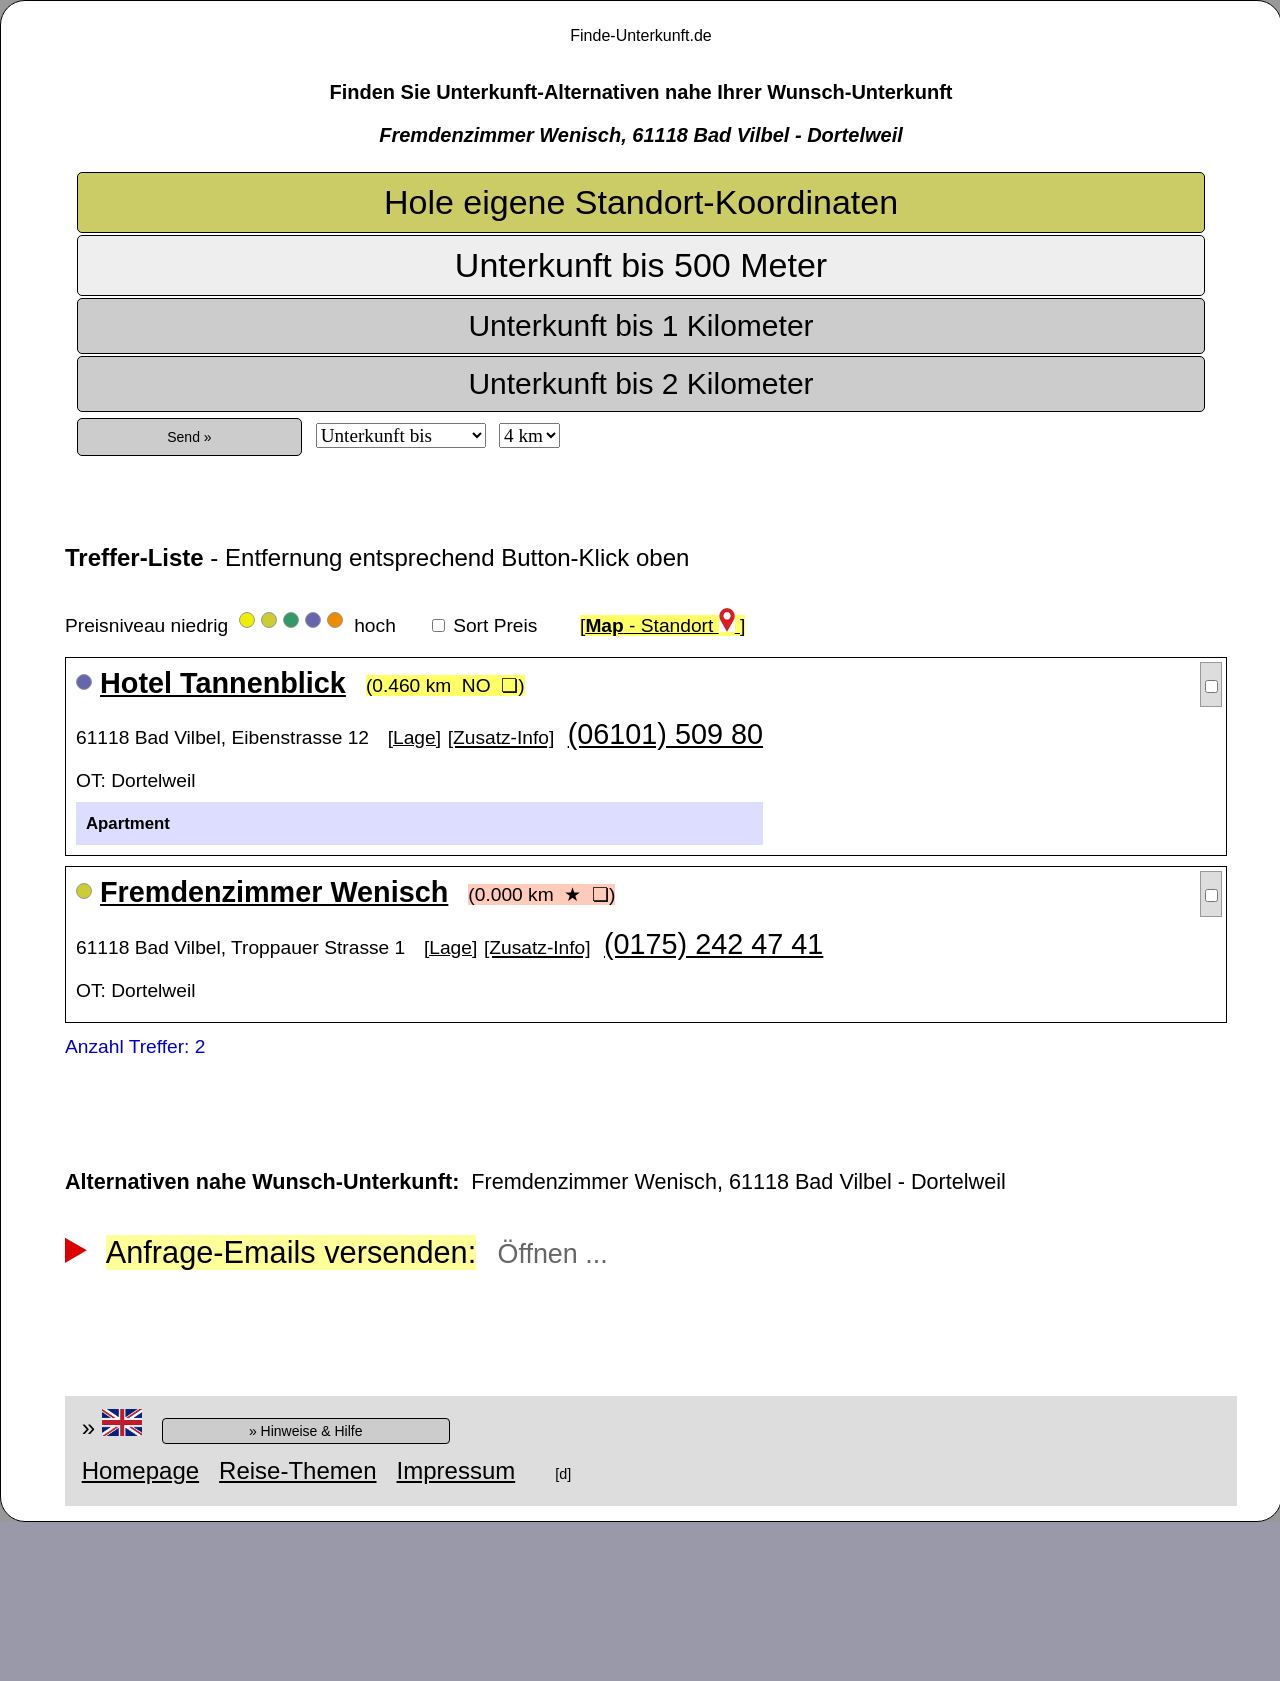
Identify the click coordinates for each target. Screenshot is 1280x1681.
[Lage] (414, 737)
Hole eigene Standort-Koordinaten (641, 202)
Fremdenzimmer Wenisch (274, 892)
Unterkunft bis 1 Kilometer (640, 325)
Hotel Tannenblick (223, 683)
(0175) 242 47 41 (713, 944)
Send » (189, 437)
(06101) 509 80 (665, 734)
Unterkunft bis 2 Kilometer (640, 383)
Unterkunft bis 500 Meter (641, 265)
